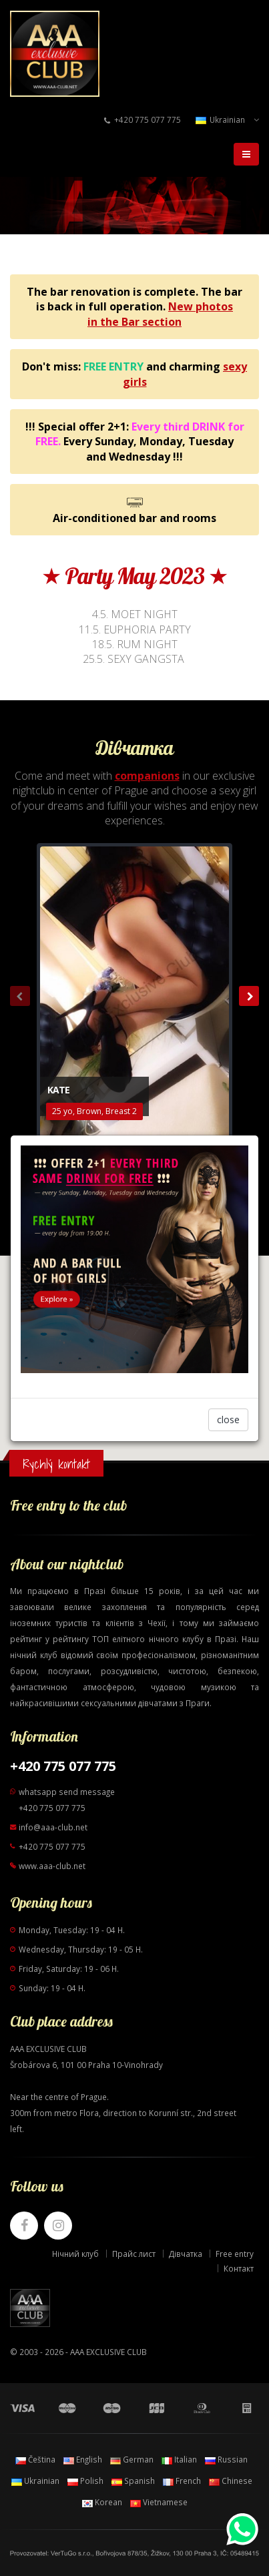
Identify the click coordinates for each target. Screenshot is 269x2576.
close (228, 1419)
